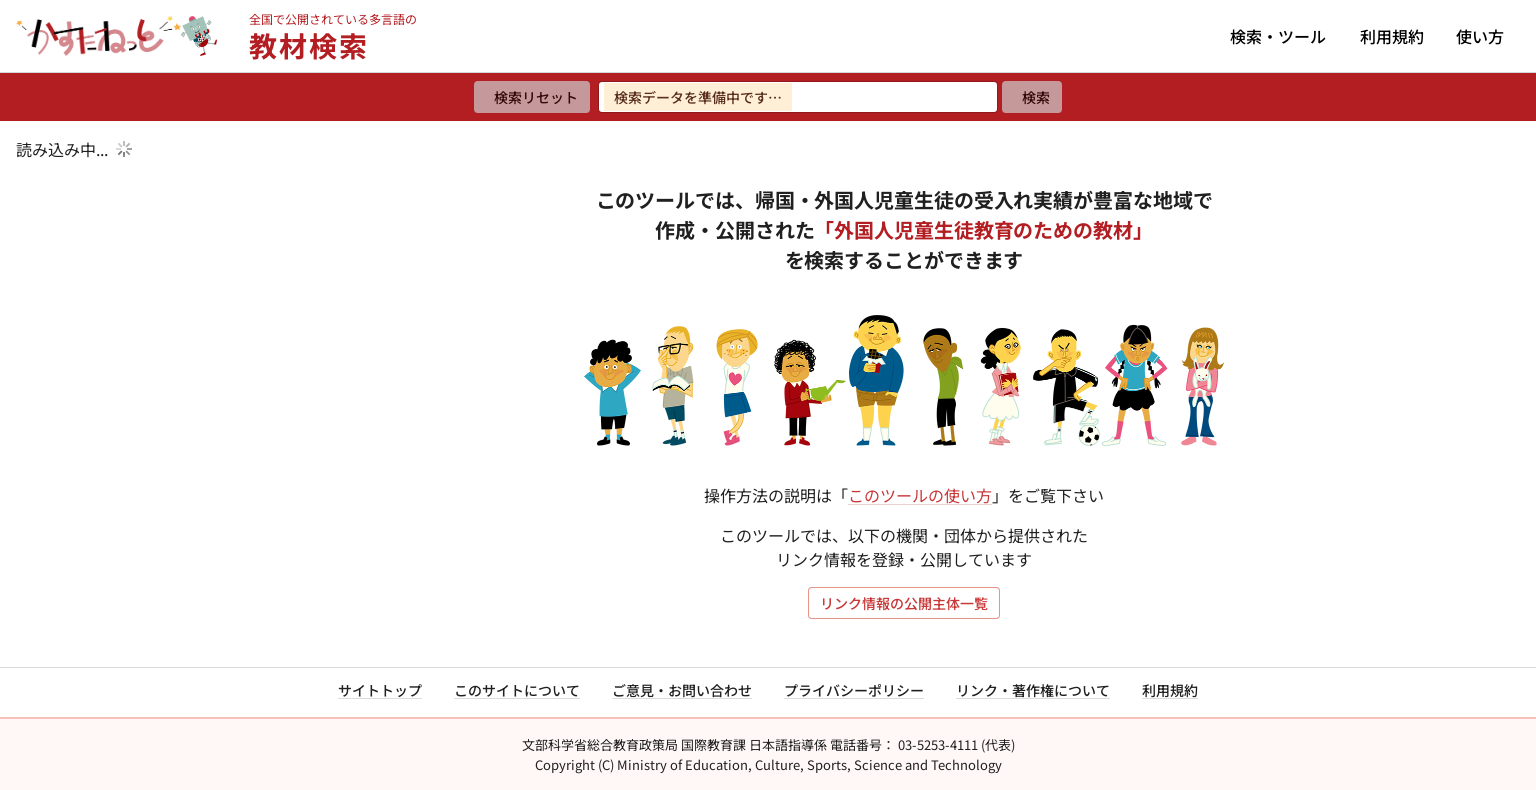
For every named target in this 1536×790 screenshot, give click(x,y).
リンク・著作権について (1033, 690)
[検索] (1032, 97)
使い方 (1480, 36)
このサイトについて (517, 690)
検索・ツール (1278, 36)
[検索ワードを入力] (798, 97)
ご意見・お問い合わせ (682, 690)
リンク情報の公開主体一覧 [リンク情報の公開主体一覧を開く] (904, 603)
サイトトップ (380, 690)
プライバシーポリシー (854, 690)
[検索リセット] (532, 97)
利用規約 (1392, 36)
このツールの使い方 (920, 495)
